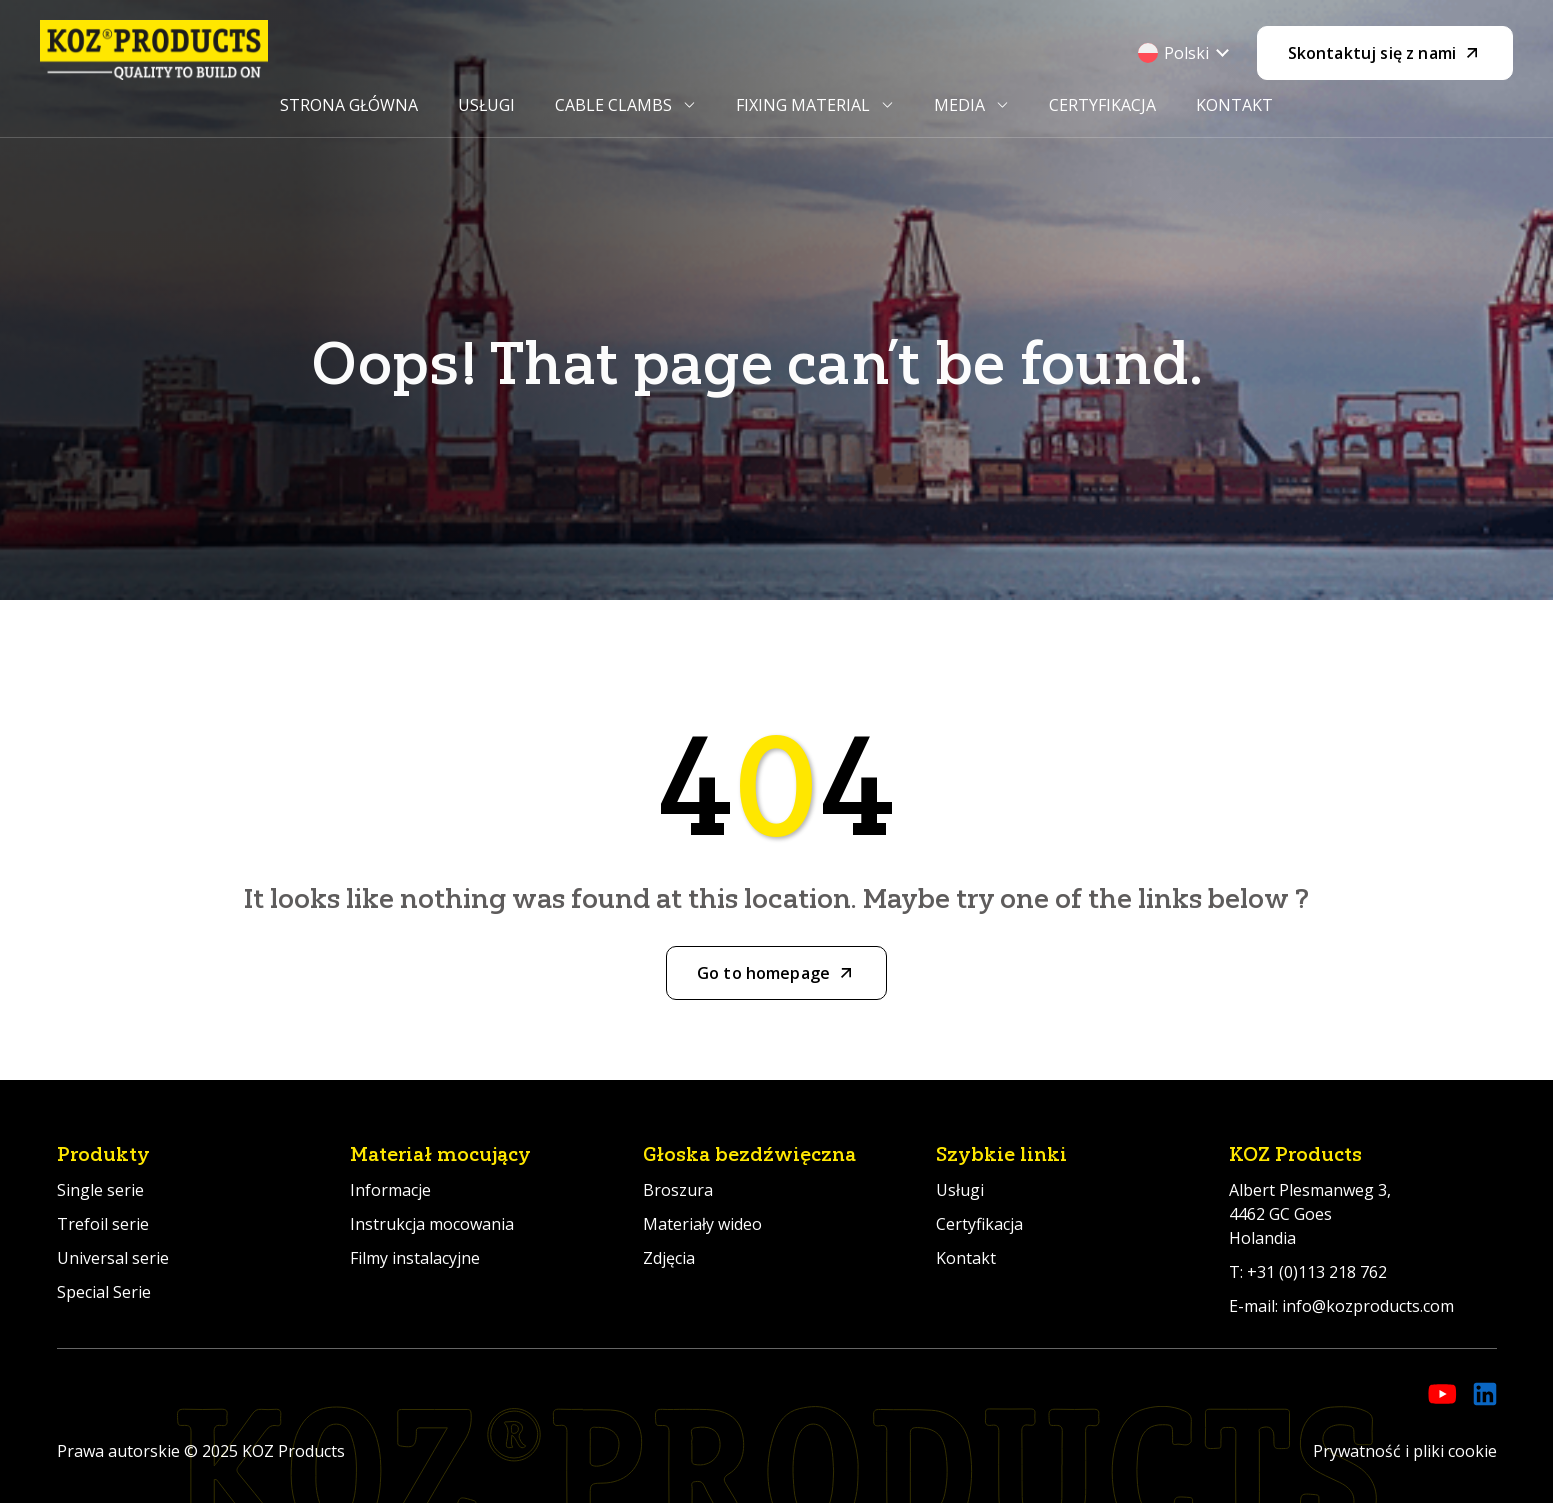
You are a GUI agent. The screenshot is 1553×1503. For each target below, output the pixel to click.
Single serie (100, 1190)
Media (959, 105)
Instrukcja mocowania (432, 1224)
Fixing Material (803, 105)
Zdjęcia (669, 1258)
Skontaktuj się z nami (1372, 53)
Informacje (390, 1190)
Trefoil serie (103, 1224)
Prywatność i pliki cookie (1405, 1451)
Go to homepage (763, 973)
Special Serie (104, 1292)
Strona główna (349, 105)
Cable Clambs (613, 105)
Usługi (486, 105)
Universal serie (113, 1258)
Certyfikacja (1102, 105)
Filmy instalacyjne (415, 1258)
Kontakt (1234, 105)
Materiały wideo (702, 1224)
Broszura (678, 1190)
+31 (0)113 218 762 (1317, 1272)
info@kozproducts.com (1368, 1306)
